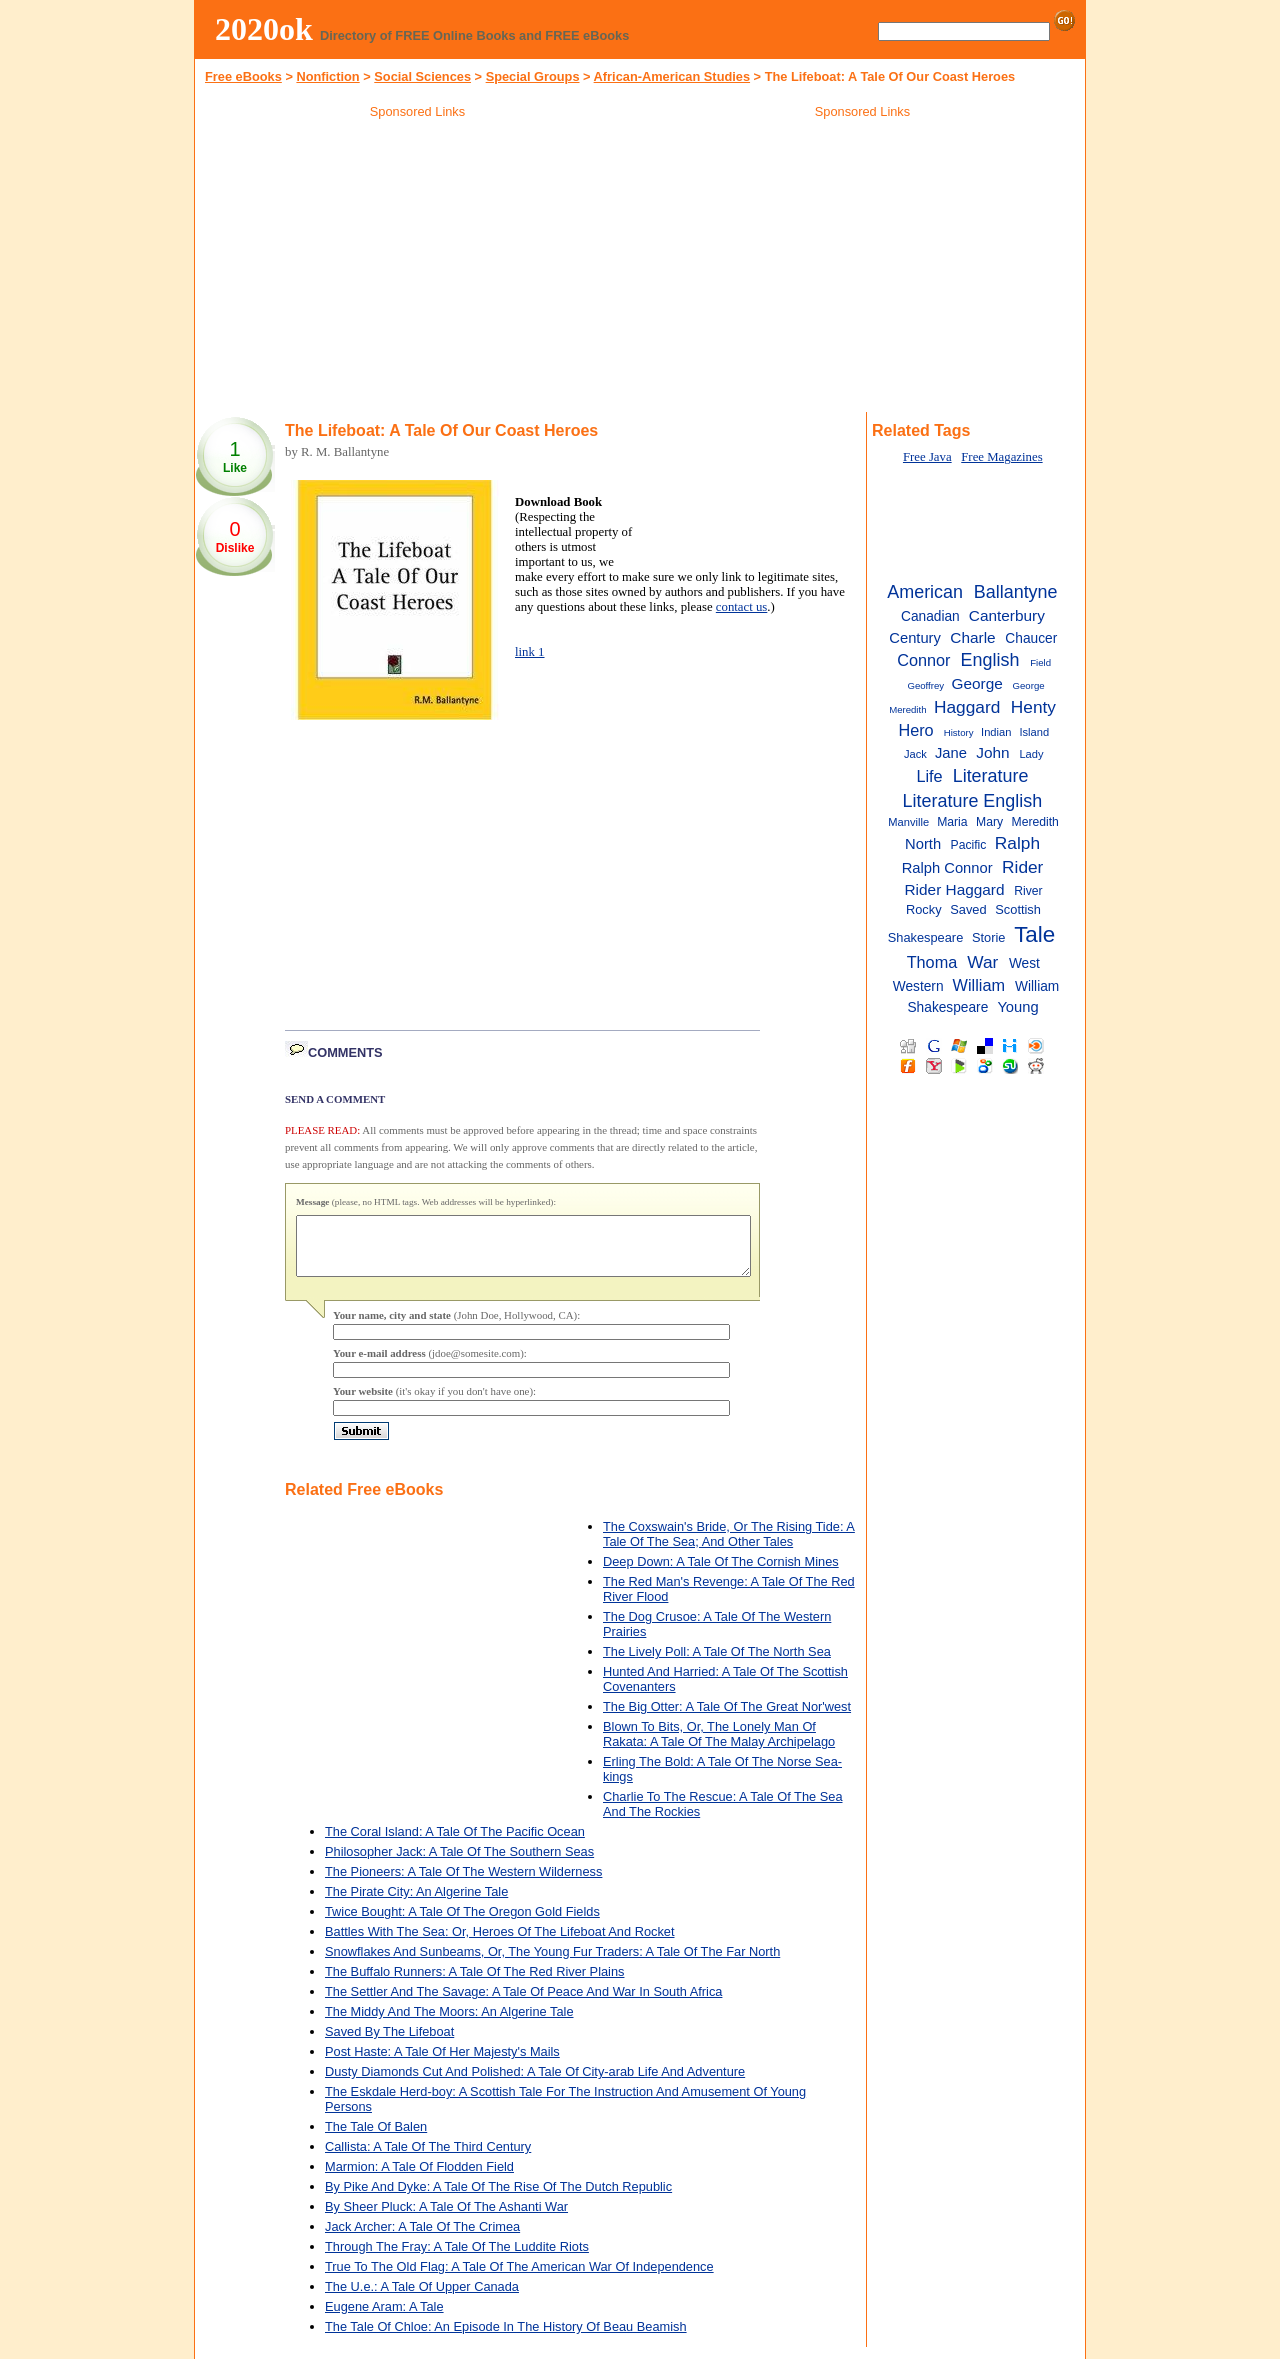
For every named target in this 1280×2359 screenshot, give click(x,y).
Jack (915, 754)
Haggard (967, 707)
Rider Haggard (955, 889)
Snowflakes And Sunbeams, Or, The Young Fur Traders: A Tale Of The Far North (552, 1963)
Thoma (932, 962)
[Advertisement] (418, 269)
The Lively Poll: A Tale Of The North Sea (717, 1663)
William (979, 985)
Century (915, 638)
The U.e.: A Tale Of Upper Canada (422, 2298)
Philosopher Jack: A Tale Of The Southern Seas (459, 1863)
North (923, 844)
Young (1017, 1007)
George (977, 683)
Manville (908, 822)
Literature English (973, 801)
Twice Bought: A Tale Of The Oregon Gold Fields (462, 1923)
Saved (968, 909)
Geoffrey (925, 685)
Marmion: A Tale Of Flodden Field (419, 2178)
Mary (989, 822)
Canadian (930, 616)
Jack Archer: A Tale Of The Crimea (422, 2238)
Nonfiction (327, 76)
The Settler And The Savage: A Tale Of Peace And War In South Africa (523, 2003)
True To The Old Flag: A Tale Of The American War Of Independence (519, 2278)
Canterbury (1007, 615)
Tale (1034, 934)
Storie (988, 937)
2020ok (264, 29)
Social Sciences (422, 76)
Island (1034, 732)
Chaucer (1031, 638)
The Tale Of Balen (376, 2138)
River (1028, 891)
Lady (1031, 754)
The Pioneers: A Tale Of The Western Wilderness (463, 1883)
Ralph (1017, 843)
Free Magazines (1001, 457)
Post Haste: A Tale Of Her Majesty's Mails (442, 2063)
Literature (991, 776)
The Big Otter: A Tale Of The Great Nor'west (727, 1718)
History (959, 732)
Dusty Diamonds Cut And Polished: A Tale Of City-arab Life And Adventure (535, 2083)
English (990, 660)
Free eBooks (243, 76)
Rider (1022, 867)
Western (918, 986)
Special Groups (533, 76)
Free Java (927, 457)
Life (929, 776)
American (925, 592)
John (992, 752)
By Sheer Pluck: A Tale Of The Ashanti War (446, 2218)
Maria (952, 822)
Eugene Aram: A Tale (384, 2318)
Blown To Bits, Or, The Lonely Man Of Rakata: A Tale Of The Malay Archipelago (719, 1746)
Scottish (1018, 909)
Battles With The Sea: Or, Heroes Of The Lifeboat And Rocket (500, 1943)
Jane (951, 753)
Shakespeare (926, 937)
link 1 (530, 652)
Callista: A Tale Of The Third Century (428, 2158)
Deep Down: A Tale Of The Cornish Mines (721, 1573)
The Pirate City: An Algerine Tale (416, 1903)
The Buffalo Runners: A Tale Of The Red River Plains (474, 1983)
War (982, 962)
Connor (923, 660)
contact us (742, 607)
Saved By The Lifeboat (389, 2043)
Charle (972, 637)
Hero (915, 730)
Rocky (924, 909)
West (1024, 963)
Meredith (1035, 822)
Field (1040, 662)
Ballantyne (1016, 592)
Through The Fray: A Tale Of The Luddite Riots (457, 2258)
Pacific (969, 845)
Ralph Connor (947, 868)
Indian (996, 732)
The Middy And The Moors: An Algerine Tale (449, 2023)
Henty (1033, 707)
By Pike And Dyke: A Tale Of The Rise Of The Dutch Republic (498, 2198)
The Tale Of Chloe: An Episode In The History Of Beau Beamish (506, 2338)
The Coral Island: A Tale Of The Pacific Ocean (455, 1843)
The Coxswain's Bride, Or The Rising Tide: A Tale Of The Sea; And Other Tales (729, 1546)
